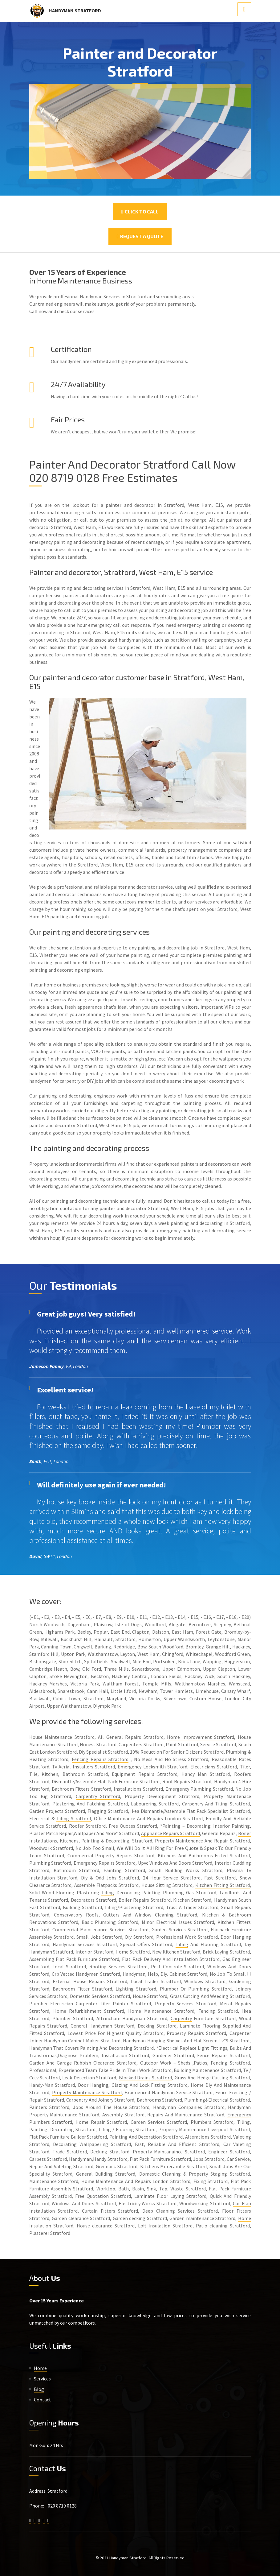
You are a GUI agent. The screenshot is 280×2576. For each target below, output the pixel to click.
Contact (42, 2399)
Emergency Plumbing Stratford (199, 1789)
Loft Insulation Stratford (165, 2225)
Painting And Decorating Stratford (117, 2048)
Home (40, 2368)
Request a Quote (140, 236)
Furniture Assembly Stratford (61, 2188)
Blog (39, 2389)
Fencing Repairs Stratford (100, 1759)
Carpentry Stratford (98, 1796)
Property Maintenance (179, 1841)
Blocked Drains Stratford (145, 2077)
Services (42, 2378)
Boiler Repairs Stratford (144, 1900)
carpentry (224, 640)
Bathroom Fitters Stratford (81, 1789)
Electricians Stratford (213, 1767)
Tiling (107, 1892)
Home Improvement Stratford (200, 1737)
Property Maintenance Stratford (87, 2092)
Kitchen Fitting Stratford (222, 1885)
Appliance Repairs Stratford (170, 1833)
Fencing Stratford (230, 2063)
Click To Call (140, 211)
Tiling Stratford (232, 1804)
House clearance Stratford (106, 2225)
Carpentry (192, 1804)
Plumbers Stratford (212, 2122)
